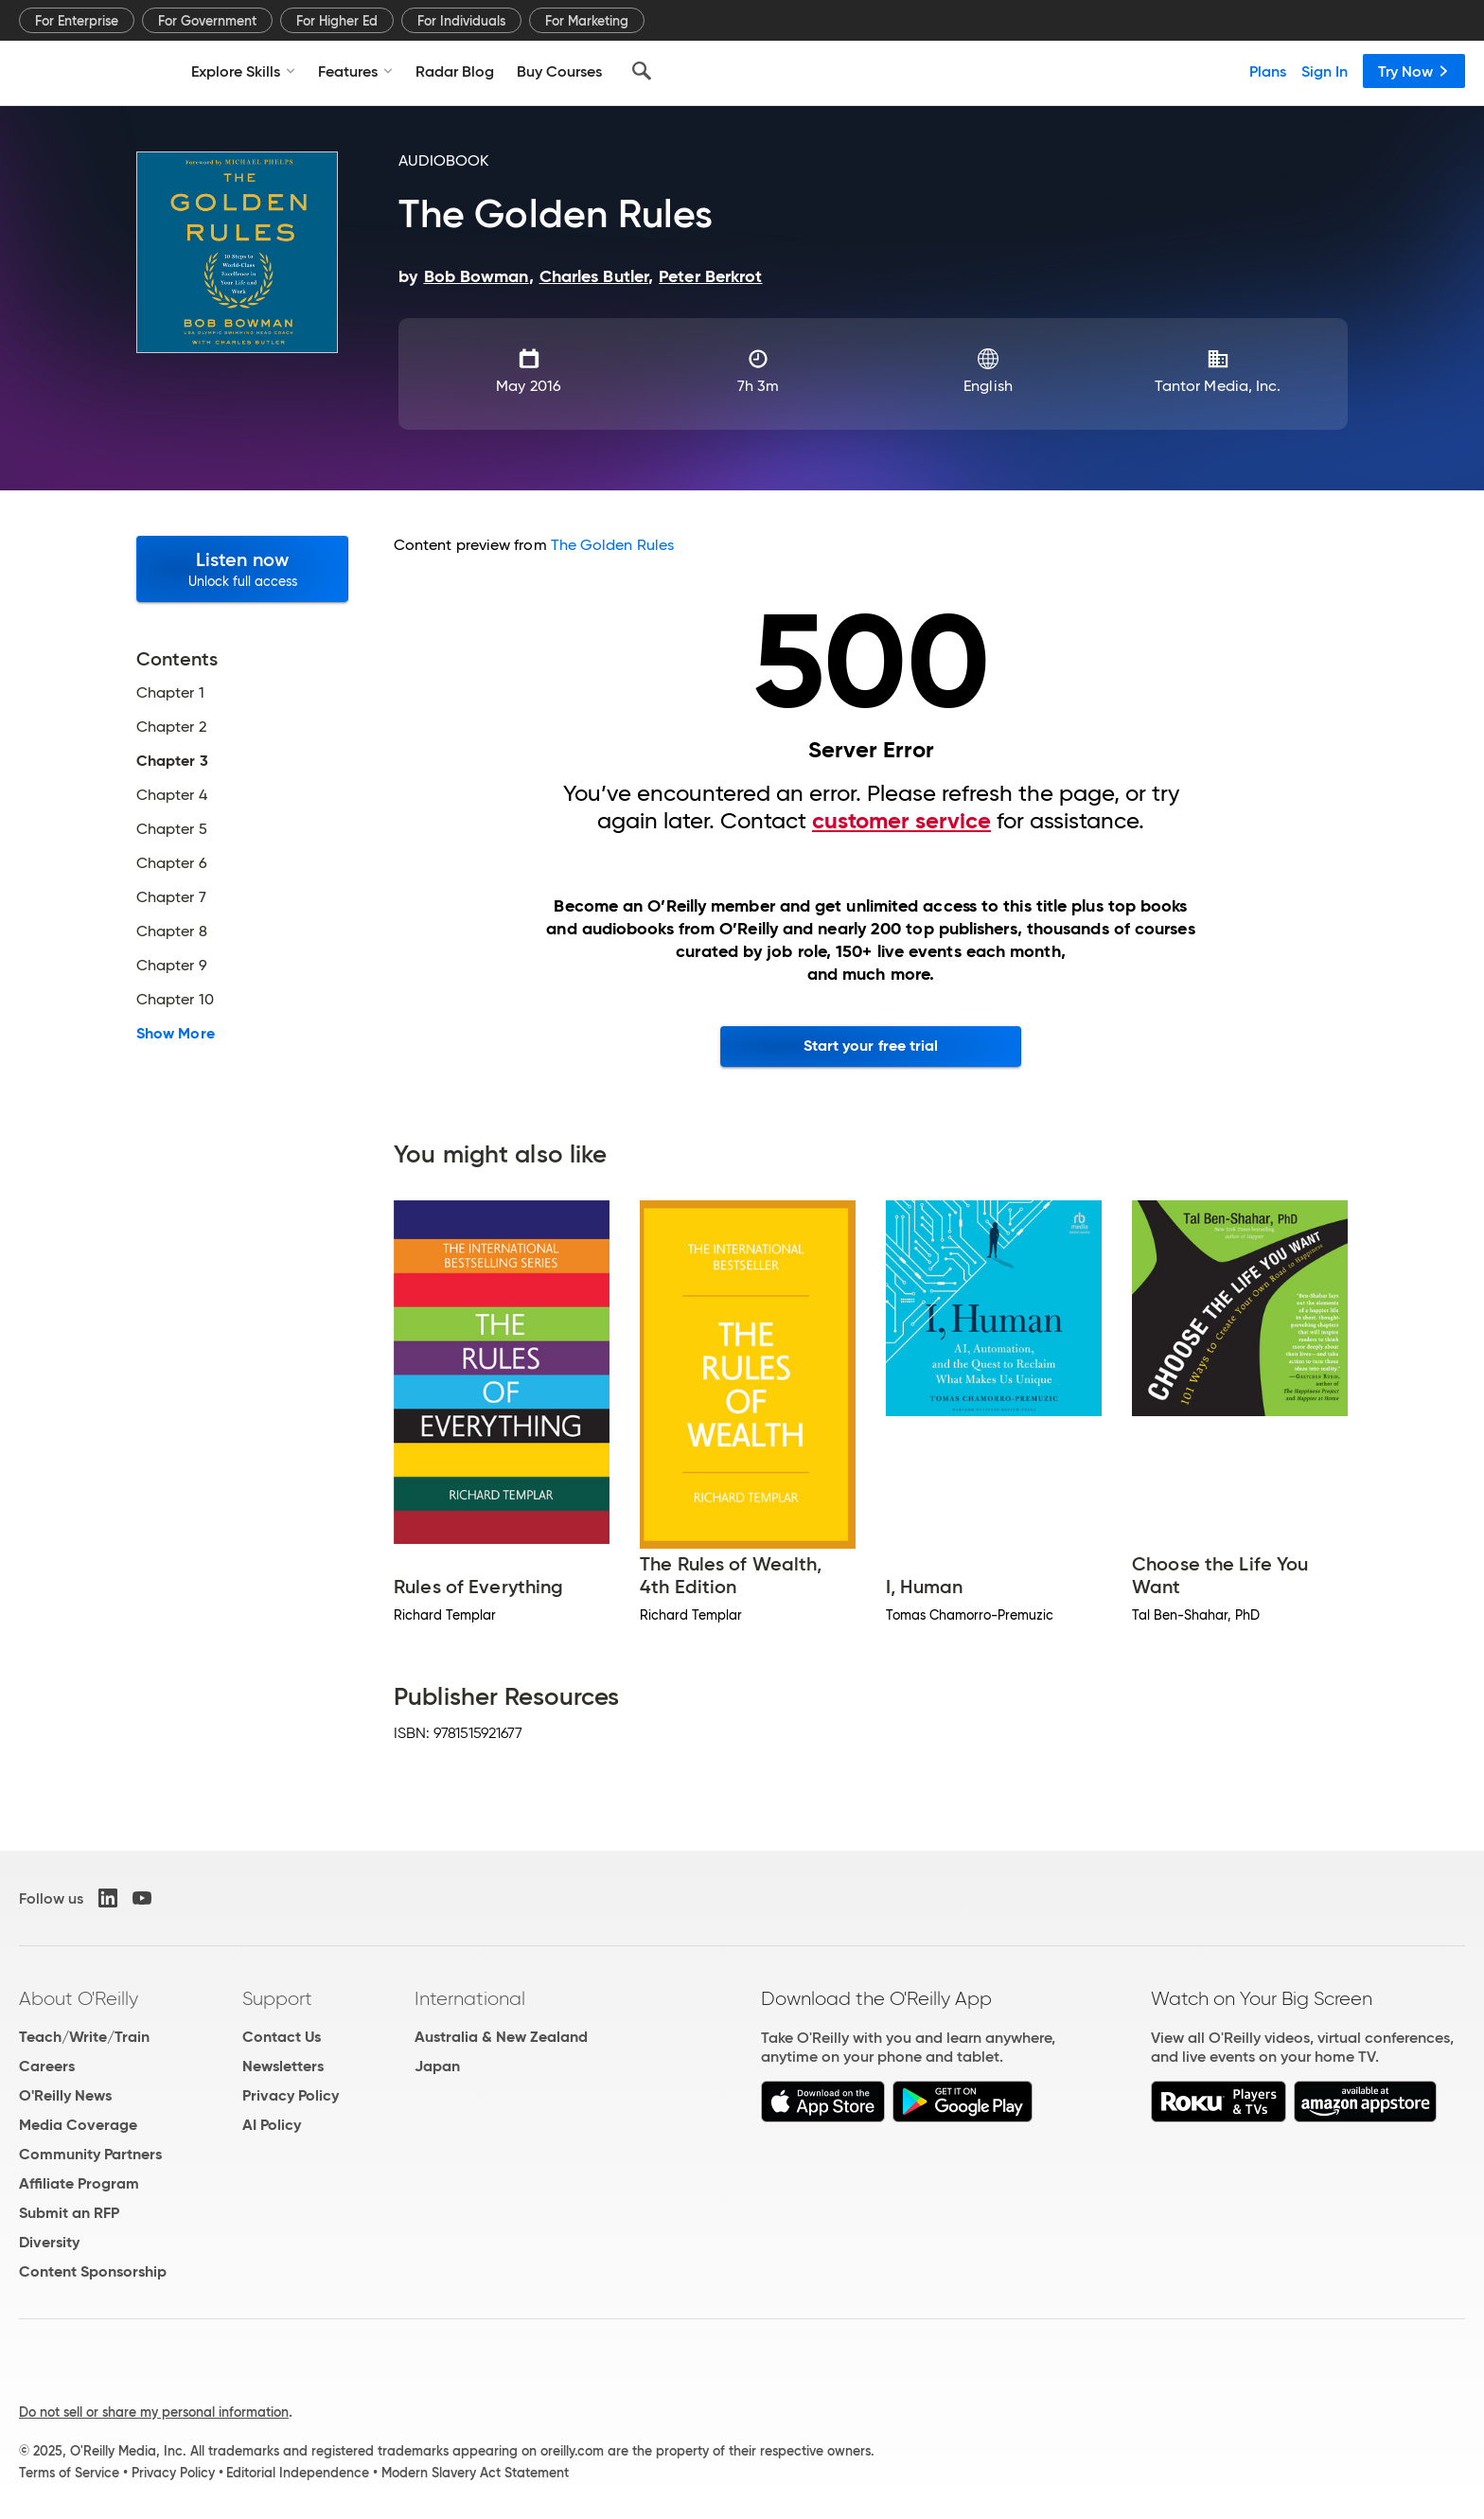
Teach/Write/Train (84, 2037)
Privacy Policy (290, 2095)
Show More (175, 1033)
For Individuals (461, 20)
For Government (207, 20)
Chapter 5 (171, 829)
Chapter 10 (175, 999)
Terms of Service (69, 2472)
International (470, 1998)
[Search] (642, 71)
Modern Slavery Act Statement (475, 2472)
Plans (1267, 71)
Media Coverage (78, 2125)
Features (355, 71)
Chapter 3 (172, 761)
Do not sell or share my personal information (154, 2412)
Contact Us (281, 2037)
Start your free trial (871, 1045)
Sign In (1324, 71)
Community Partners (90, 2154)
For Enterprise (76, 20)
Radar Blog (454, 71)
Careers (47, 2066)
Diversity (49, 2242)
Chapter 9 (171, 965)
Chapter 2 (171, 727)
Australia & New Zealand (501, 2037)
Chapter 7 (171, 897)
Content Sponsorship (93, 2271)
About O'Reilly (78, 1998)
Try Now (1414, 71)
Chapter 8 (171, 931)
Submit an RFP (69, 2213)
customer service (901, 821)
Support (277, 1998)
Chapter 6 (171, 863)
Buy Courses (559, 71)
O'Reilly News (65, 2095)
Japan (437, 2066)
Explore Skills (243, 71)
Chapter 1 (170, 693)
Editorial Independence (297, 2472)
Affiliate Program (79, 2183)
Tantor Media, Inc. (1218, 386)
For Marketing (586, 20)
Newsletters (283, 2066)
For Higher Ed (337, 20)
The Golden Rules (612, 545)
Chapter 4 (171, 795)
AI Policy (271, 2125)
